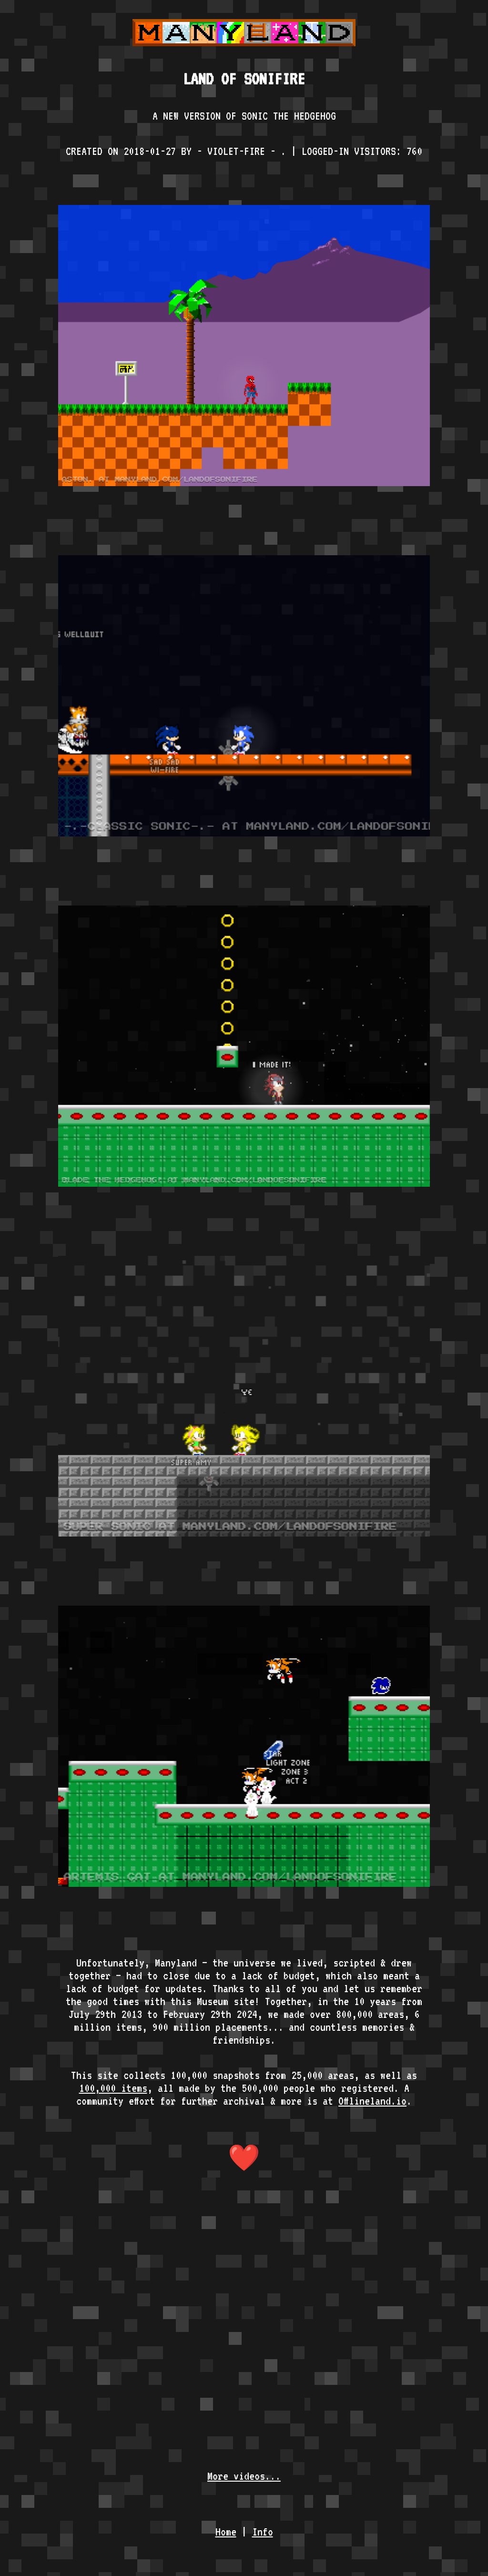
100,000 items (113, 2087)
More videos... (244, 2475)
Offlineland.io (372, 2100)
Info (262, 2531)
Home (225, 2531)
